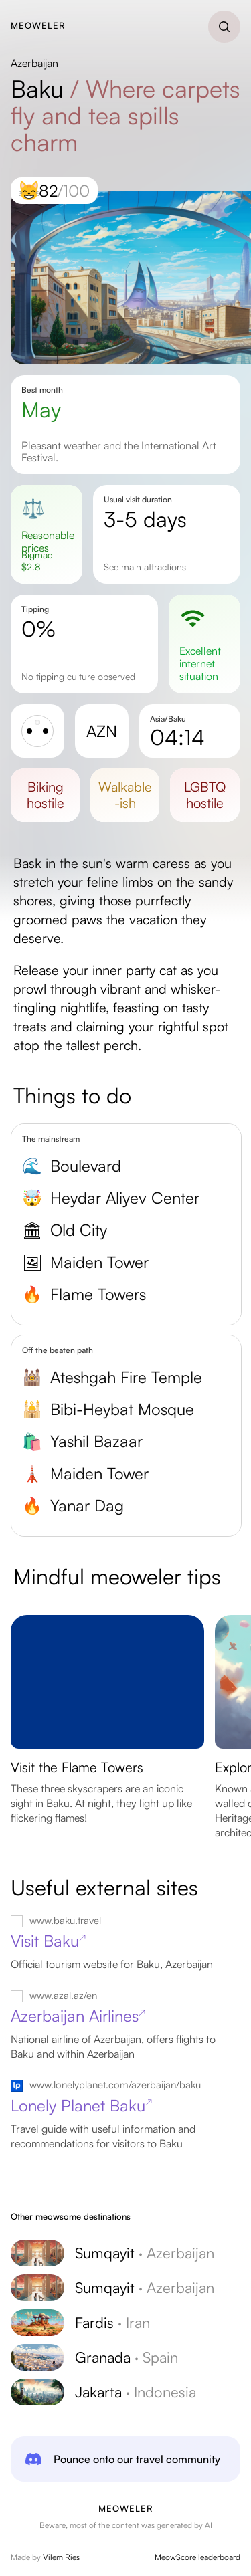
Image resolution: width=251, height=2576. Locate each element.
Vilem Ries (61, 2557)
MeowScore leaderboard (197, 2557)
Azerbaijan (34, 63)
